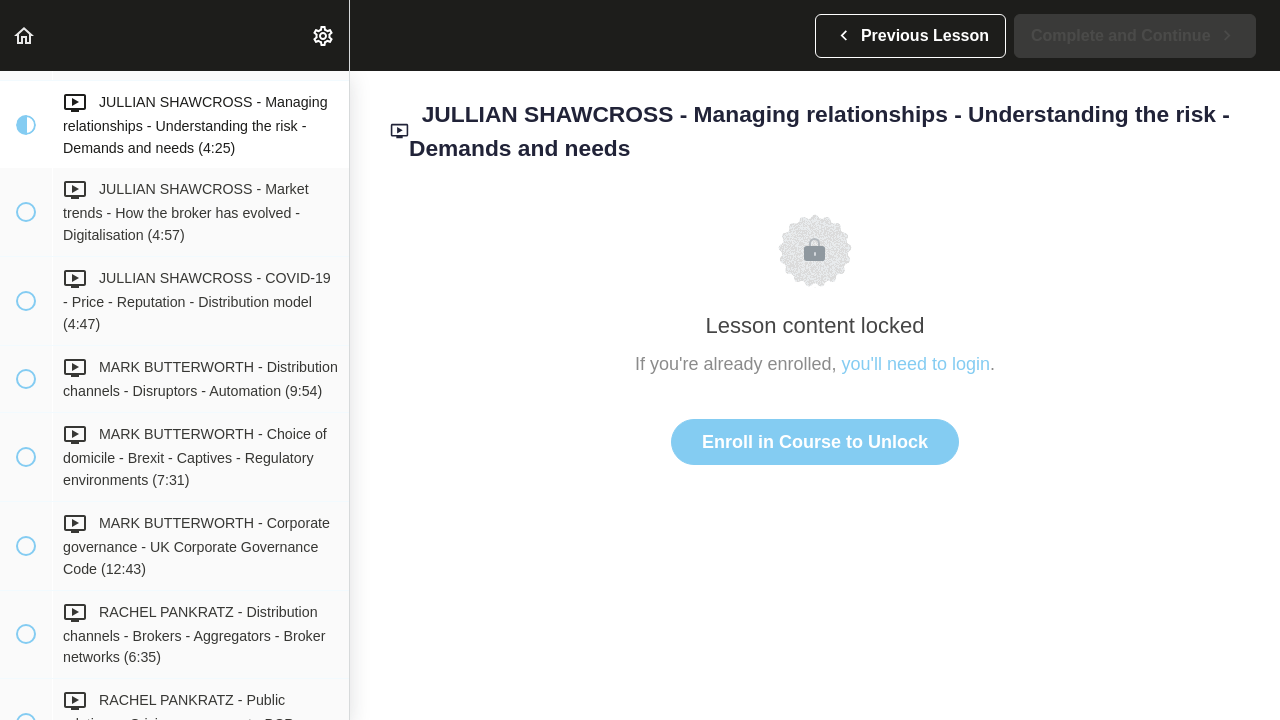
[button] (25, 35)
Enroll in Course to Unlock (815, 442)
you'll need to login (916, 364)
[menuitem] (324, 35)
